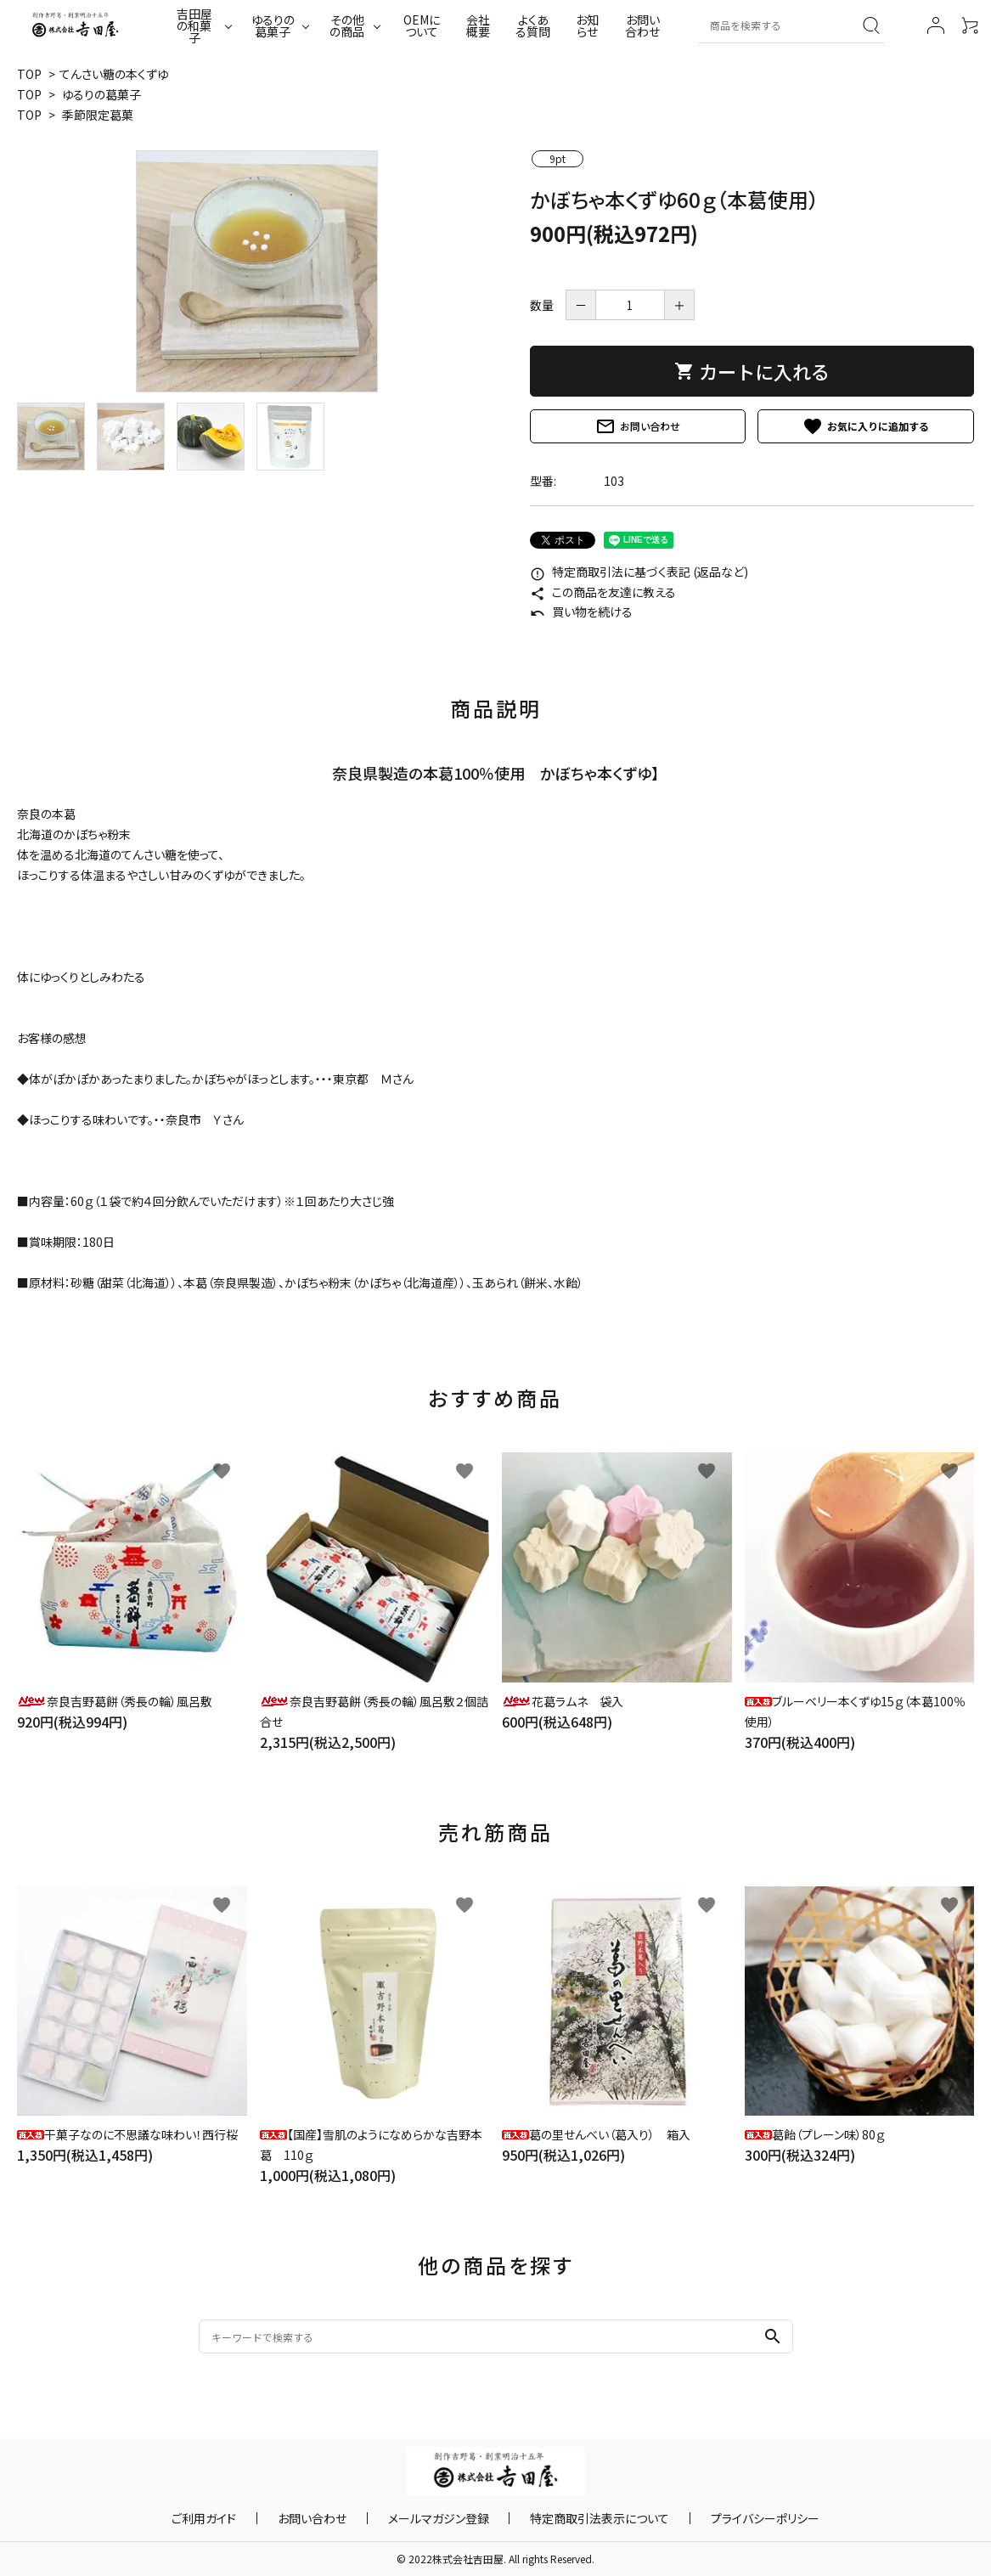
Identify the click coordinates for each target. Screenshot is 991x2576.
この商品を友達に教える (603, 591)
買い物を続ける (581, 611)
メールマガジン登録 (438, 2518)
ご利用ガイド (238, 2518)
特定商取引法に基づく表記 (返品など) (639, 571)
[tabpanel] (256, 271)
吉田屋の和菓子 (194, 25)
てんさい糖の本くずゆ (113, 73)
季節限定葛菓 (97, 114)
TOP (29, 73)
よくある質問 (532, 25)
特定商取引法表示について (583, 2518)
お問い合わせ (642, 25)
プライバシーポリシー (732, 2518)
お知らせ (587, 25)
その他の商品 (346, 25)
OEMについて (421, 25)
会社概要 (478, 25)
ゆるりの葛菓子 (273, 25)
